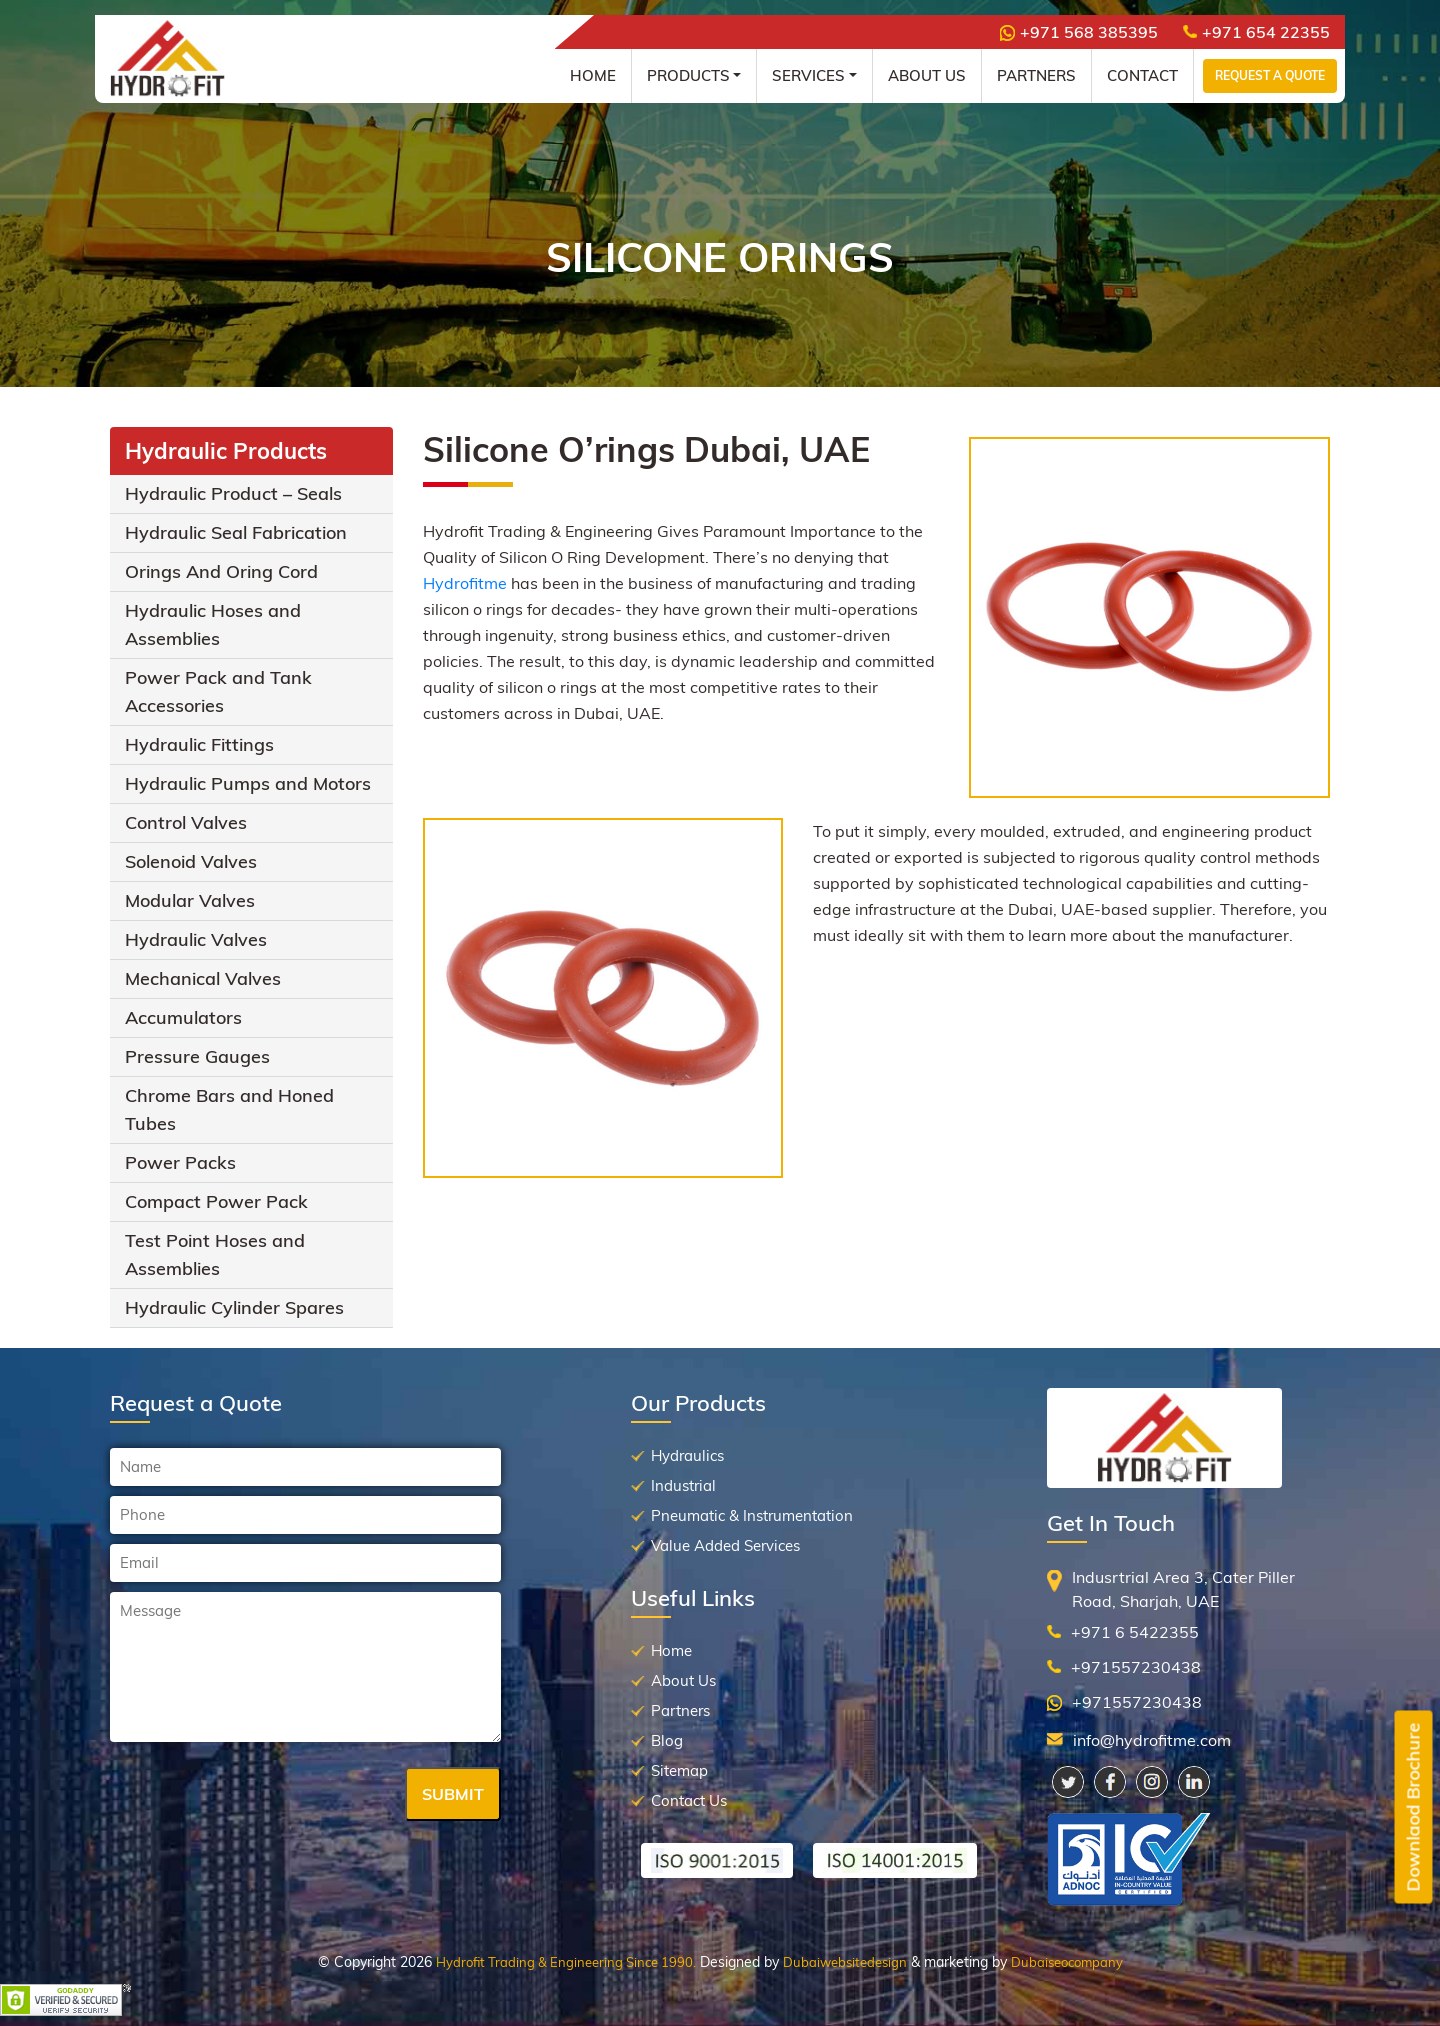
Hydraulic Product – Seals (233, 493)
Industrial (683, 1485)
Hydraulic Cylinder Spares (234, 1307)
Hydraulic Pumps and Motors (248, 783)
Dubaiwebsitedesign (845, 1962)
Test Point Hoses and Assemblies (215, 1254)
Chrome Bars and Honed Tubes (229, 1109)
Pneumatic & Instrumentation (752, 1515)
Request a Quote (1270, 75)
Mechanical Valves (203, 978)
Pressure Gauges (197, 1056)
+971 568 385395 (1079, 32)
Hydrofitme (467, 583)
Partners (1036, 75)
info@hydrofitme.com (1152, 1740)
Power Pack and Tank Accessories (218, 691)
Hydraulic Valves (196, 939)
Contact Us (689, 1800)
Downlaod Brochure (1413, 1807)
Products (688, 75)
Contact (1142, 75)
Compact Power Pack (216, 1201)
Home (593, 75)
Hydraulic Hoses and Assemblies (213, 624)
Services (808, 75)
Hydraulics (687, 1455)
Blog (667, 1740)
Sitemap (679, 1770)
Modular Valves (190, 900)
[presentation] (262, 1796)
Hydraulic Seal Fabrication (236, 532)
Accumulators (183, 1017)
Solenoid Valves (191, 861)
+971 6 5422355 (1135, 1632)
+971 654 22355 (1256, 32)
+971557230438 (1136, 1667)
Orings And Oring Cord (221, 571)
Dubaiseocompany (1067, 1962)
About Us (927, 75)
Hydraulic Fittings (199, 744)
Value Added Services (725, 1545)
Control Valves (186, 822)
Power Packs (180, 1162)
